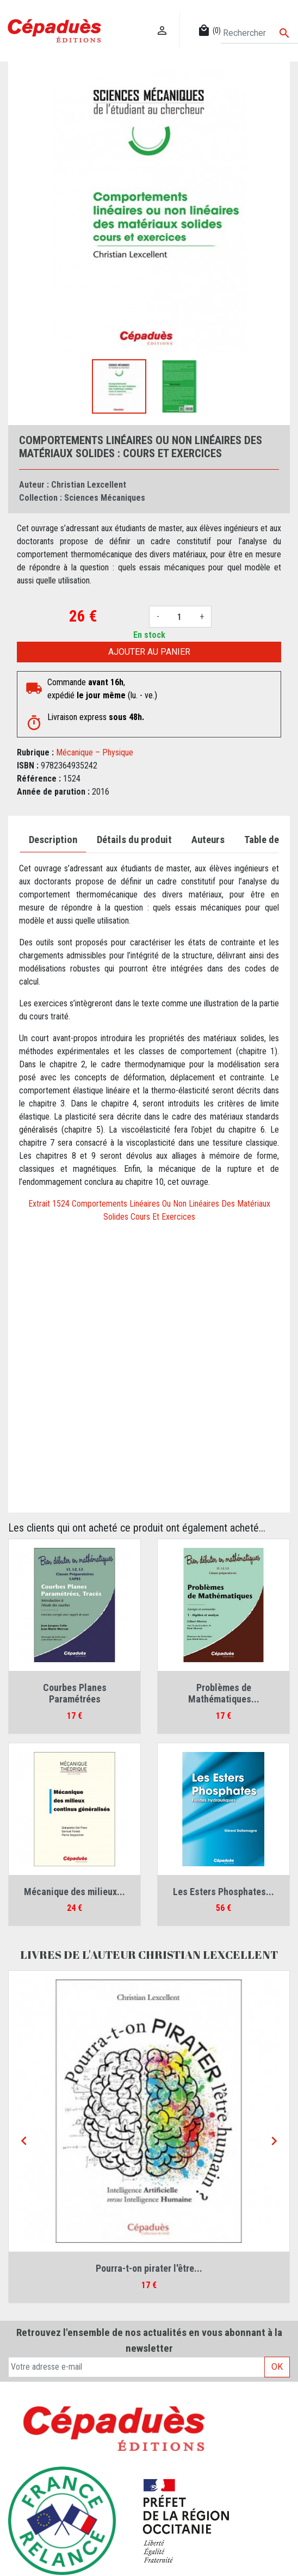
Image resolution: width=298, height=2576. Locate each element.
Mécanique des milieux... (74, 1891)
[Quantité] (179, 616)
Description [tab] (53, 840)
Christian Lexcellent (88, 484)
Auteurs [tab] (208, 840)
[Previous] (24, 2141)
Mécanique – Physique (94, 752)
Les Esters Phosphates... (223, 1891)
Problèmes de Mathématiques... (223, 1693)
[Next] (274, 2141)
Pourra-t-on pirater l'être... (149, 2268)
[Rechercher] (259, 33)
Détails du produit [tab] (134, 840)
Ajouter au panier (149, 652)
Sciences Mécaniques (104, 498)
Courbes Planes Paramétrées (75, 1693)
